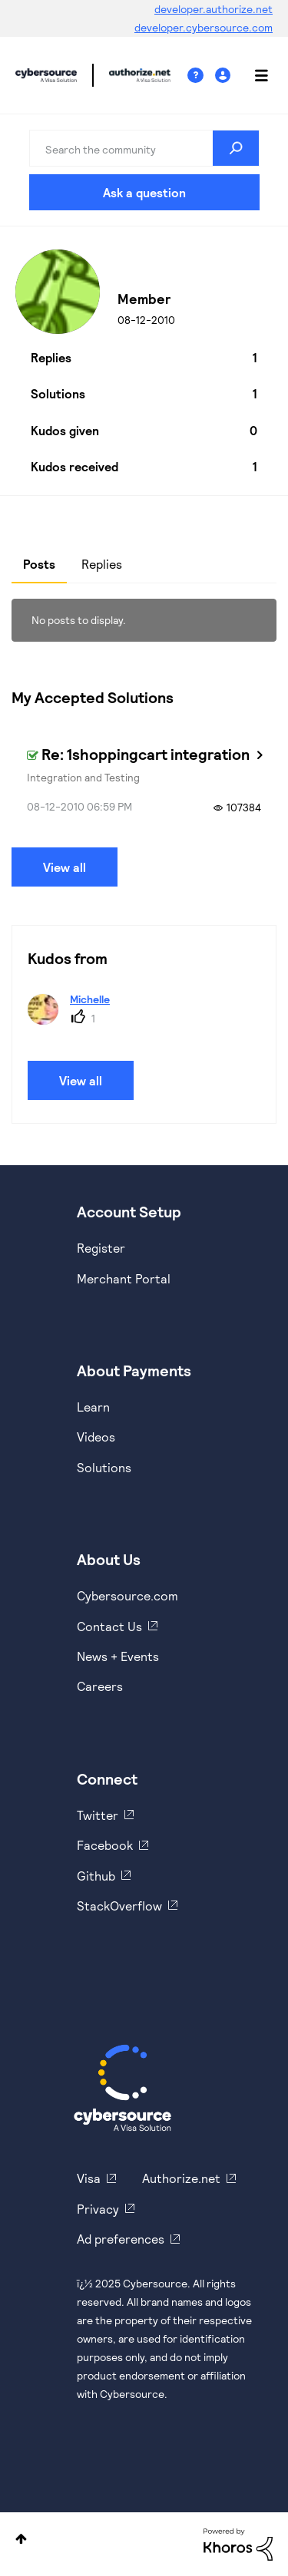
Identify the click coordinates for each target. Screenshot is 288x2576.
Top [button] (21, 2538)
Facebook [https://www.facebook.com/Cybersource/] (105, 1845)
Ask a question (144, 192)
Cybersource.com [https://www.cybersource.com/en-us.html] (127, 1595)
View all (64, 867)
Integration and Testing (83, 777)
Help (201, 76)
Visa (89, 2178)
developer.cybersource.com (203, 27)
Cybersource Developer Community (46, 75)
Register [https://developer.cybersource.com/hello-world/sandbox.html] (101, 1247)
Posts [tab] (39, 563)
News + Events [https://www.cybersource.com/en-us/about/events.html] (118, 1656)
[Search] (144, 148)
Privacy (98, 2208)
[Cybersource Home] (122, 2088)
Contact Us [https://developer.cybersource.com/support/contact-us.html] (109, 1626)
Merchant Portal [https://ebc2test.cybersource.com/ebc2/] (123, 1278)
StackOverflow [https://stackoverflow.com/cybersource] (119, 1905)
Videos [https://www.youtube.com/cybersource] (96, 1436)
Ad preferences (120, 2238)
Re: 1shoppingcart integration (145, 754)
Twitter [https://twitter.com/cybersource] (97, 1815)
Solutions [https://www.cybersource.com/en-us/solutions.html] (104, 1467)
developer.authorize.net (213, 8)
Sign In (224, 76)
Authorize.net (181, 2178)
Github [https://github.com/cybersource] (96, 1875)
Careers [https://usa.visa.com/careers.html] (100, 1686)
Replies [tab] (101, 563)
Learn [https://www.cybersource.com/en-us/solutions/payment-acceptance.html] (93, 1406)
